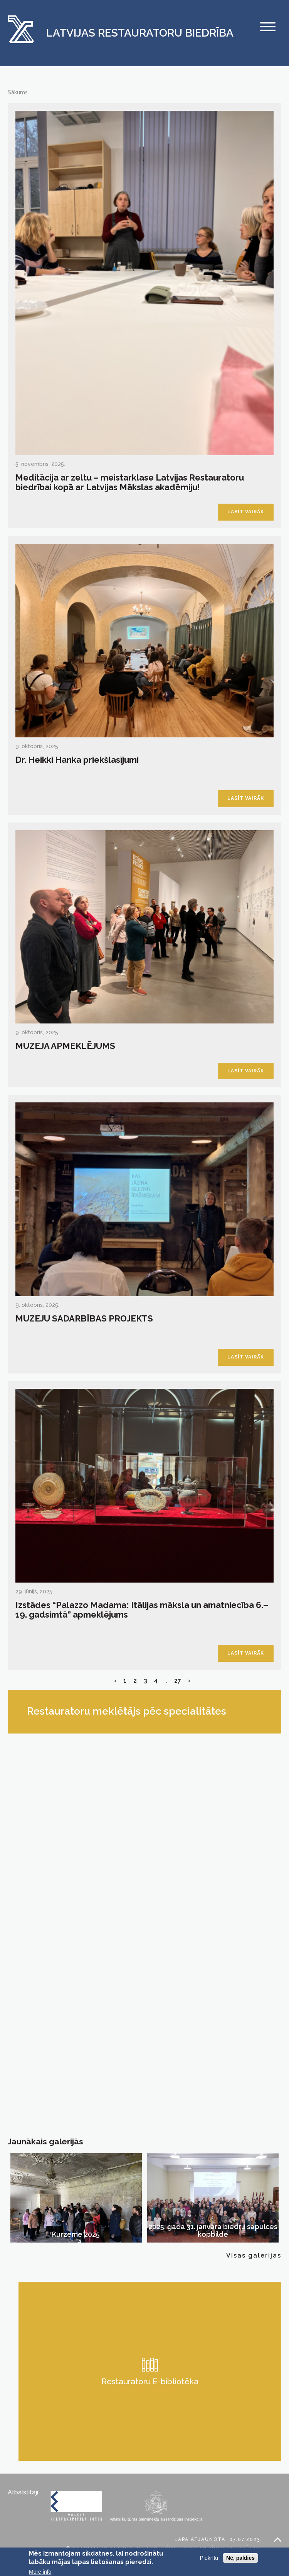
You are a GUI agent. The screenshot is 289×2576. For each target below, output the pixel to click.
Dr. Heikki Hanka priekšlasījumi (77, 760)
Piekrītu (209, 2558)
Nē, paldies (240, 2558)
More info (40, 2572)
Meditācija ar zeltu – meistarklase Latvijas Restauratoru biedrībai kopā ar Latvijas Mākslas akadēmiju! (129, 482)
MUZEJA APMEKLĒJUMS (65, 1046)
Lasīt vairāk (245, 511)
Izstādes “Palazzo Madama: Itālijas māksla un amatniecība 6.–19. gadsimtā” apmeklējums (141, 1610)
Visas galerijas (253, 2255)
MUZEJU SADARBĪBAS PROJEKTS (84, 1318)
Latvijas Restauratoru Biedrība (140, 33)
